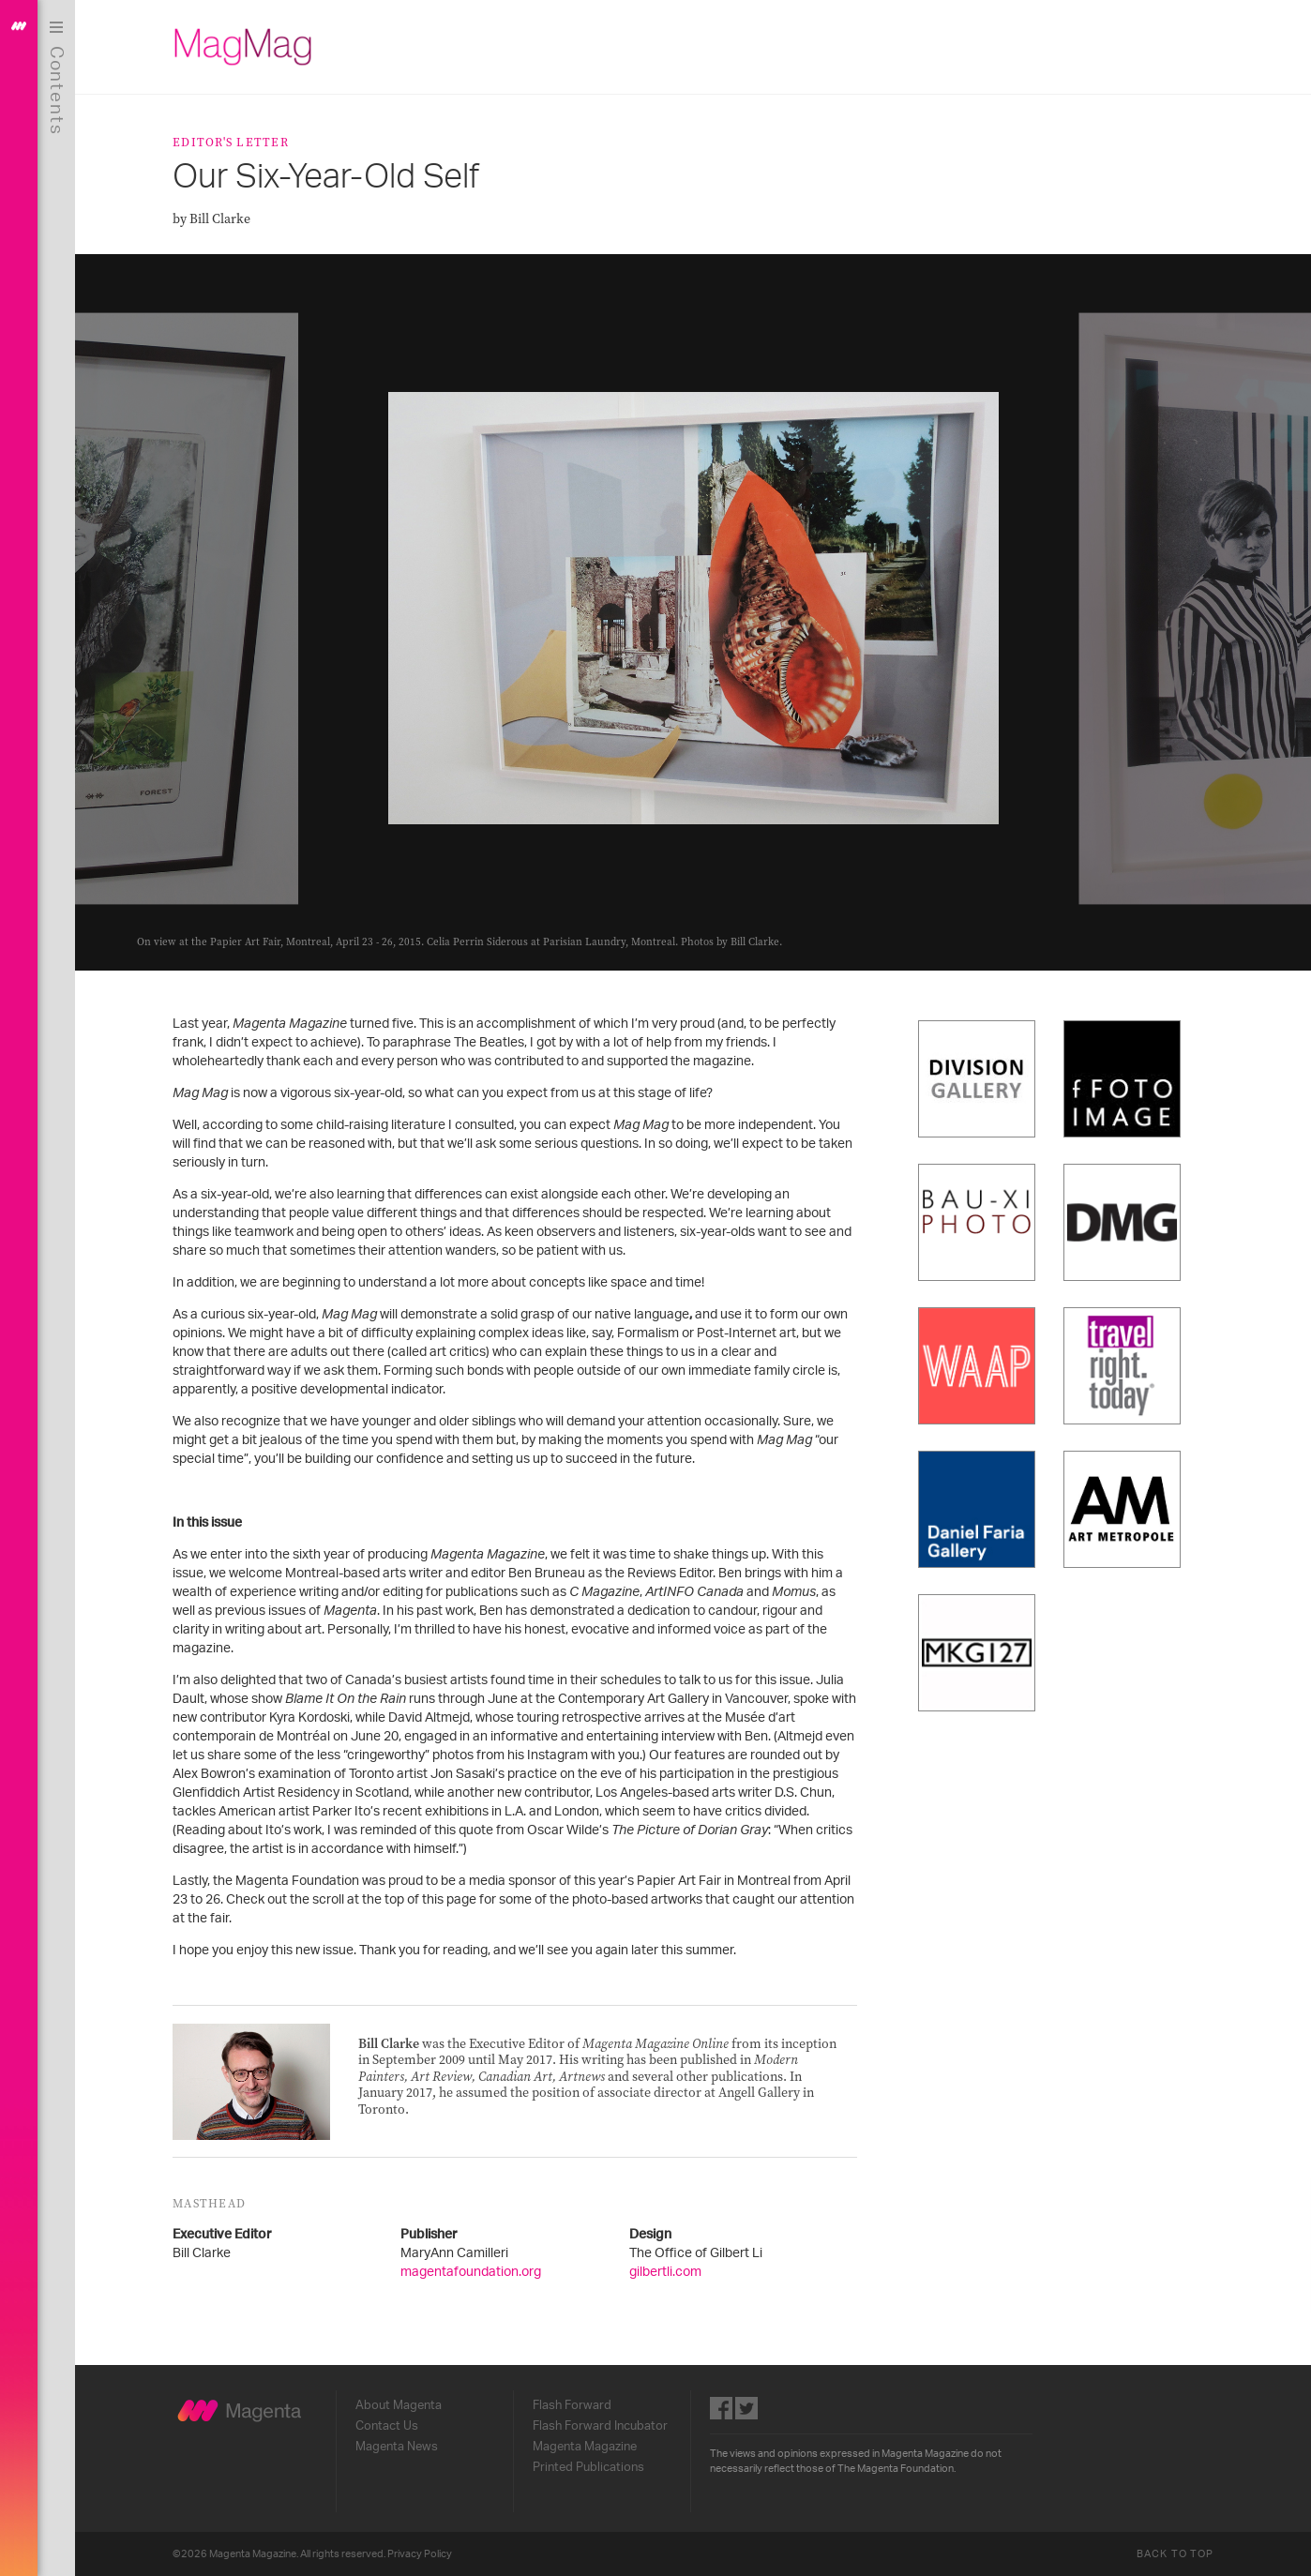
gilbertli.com (665, 2272)
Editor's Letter (231, 142)
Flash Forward (572, 2405)
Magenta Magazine (585, 2446)
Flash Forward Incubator (600, 2426)
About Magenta (398, 2405)
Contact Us (386, 2426)
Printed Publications (588, 2467)
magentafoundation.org (470, 2272)
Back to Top (1175, 2554)
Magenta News (396, 2446)
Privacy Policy (419, 2554)
